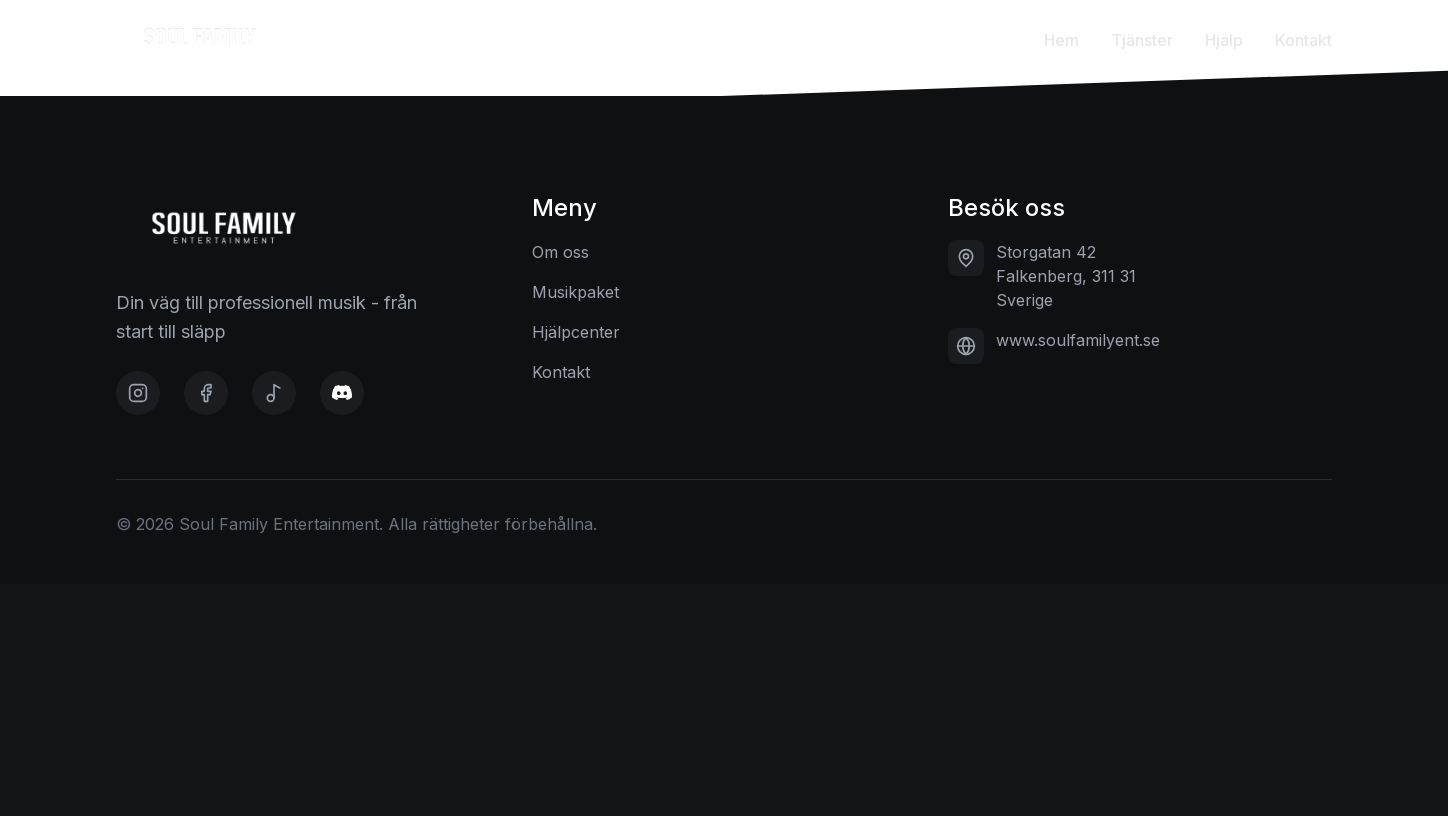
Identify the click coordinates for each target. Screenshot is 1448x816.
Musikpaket (575, 292)
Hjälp (1224, 40)
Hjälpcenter (576, 332)
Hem (1061, 40)
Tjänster (1142, 40)
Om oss (560, 252)
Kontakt (1303, 40)
